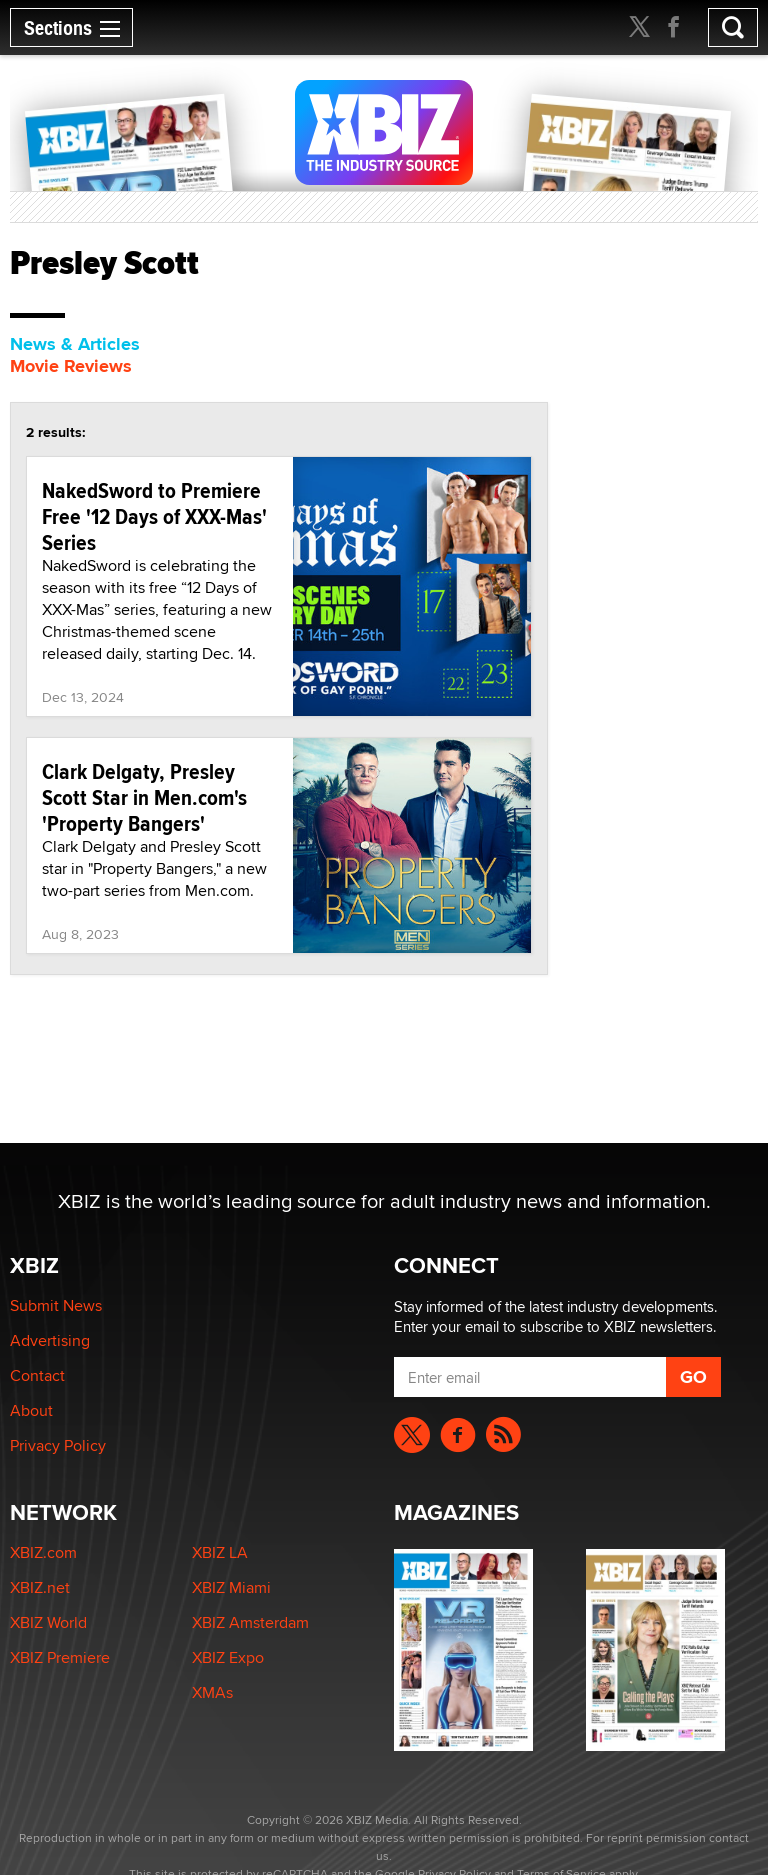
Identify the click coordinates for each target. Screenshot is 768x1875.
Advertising (50, 1340)
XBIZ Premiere (60, 1657)
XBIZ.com (43, 1552)
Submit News (56, 1305)
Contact (37, 1375)
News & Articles (75, 344)
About (31, 1410)
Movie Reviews (71, 366)
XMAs (212, 1692)
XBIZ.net (40, 1587)
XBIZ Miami (231, 1587)
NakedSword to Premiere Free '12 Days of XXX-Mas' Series (154, 516)
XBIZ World (48, 1622)
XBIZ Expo (228, 1657)
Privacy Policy (58, 1445)
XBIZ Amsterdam (250, 1622)
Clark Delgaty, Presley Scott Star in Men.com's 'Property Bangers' (144, 797)
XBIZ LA (220, 1552)
